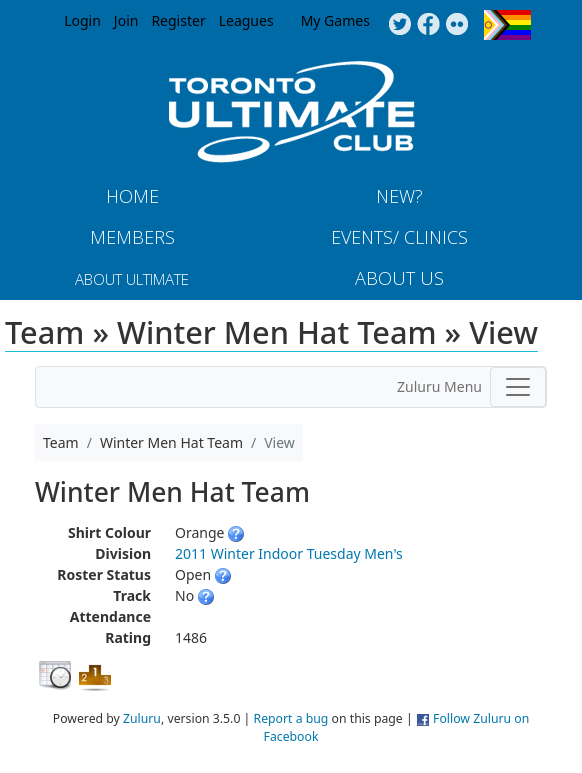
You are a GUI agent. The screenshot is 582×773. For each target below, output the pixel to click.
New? (399, 196)
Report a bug (291, 718)
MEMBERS (132, 237)
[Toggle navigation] (518, 387)
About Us (399, 278)
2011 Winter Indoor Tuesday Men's (289, 553)
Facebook (428, 25)
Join (126, 20)
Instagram (457, 25)
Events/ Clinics (399, 237)
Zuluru (142, 718)
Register (178, 20)
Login (82, 20)
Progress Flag (507, 25)
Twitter (399, 25)
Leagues (246, 20)
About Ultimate (132, 279)
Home (132, 196)
